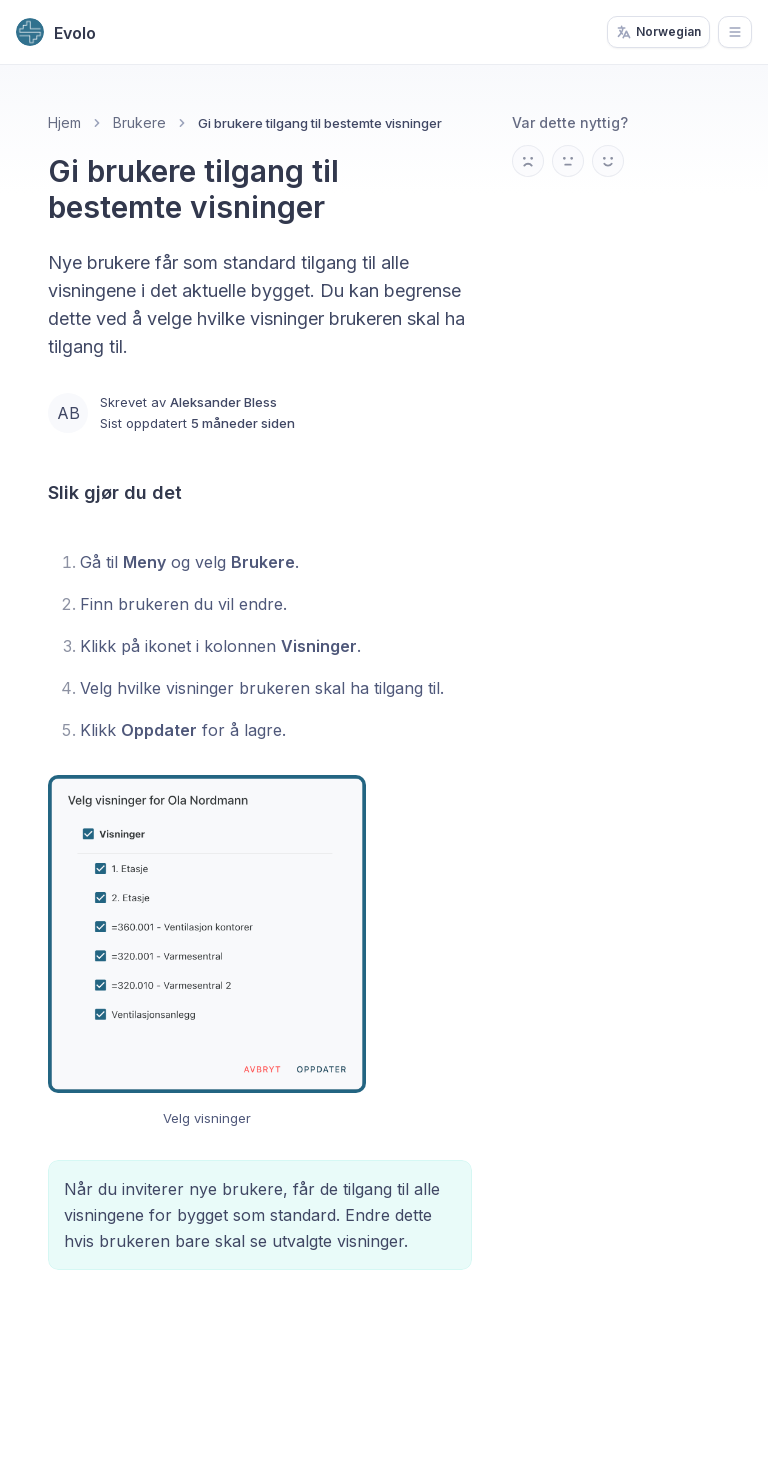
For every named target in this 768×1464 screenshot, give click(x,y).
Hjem (64, 122)
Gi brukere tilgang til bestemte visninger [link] (320, 123)
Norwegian (658, 32)
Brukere (139, 122)
